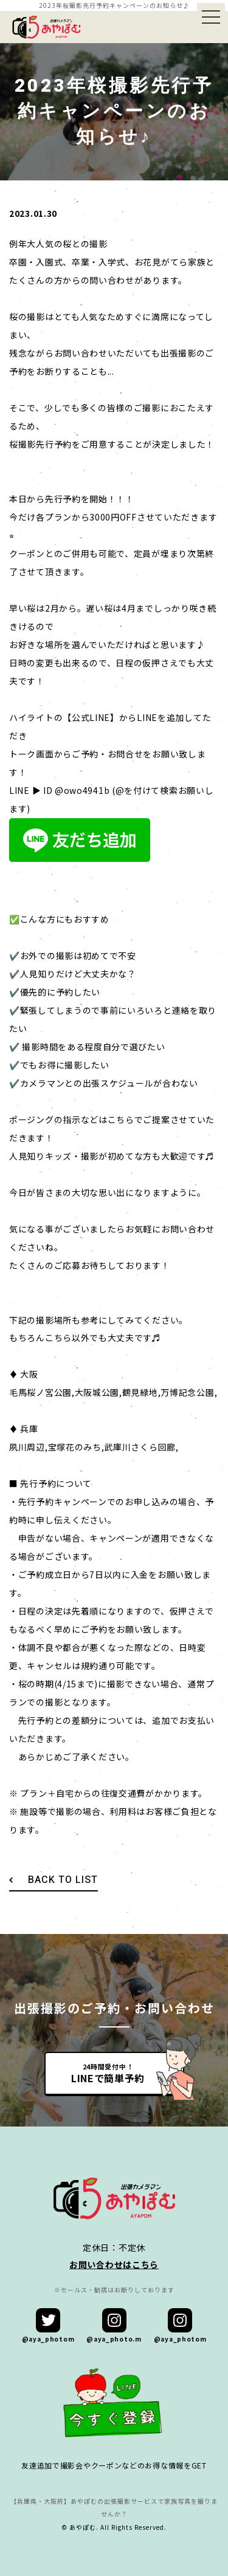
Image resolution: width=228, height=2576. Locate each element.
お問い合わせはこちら (114, 2264)
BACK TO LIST (63, 1880)
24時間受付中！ (108, 2073)
